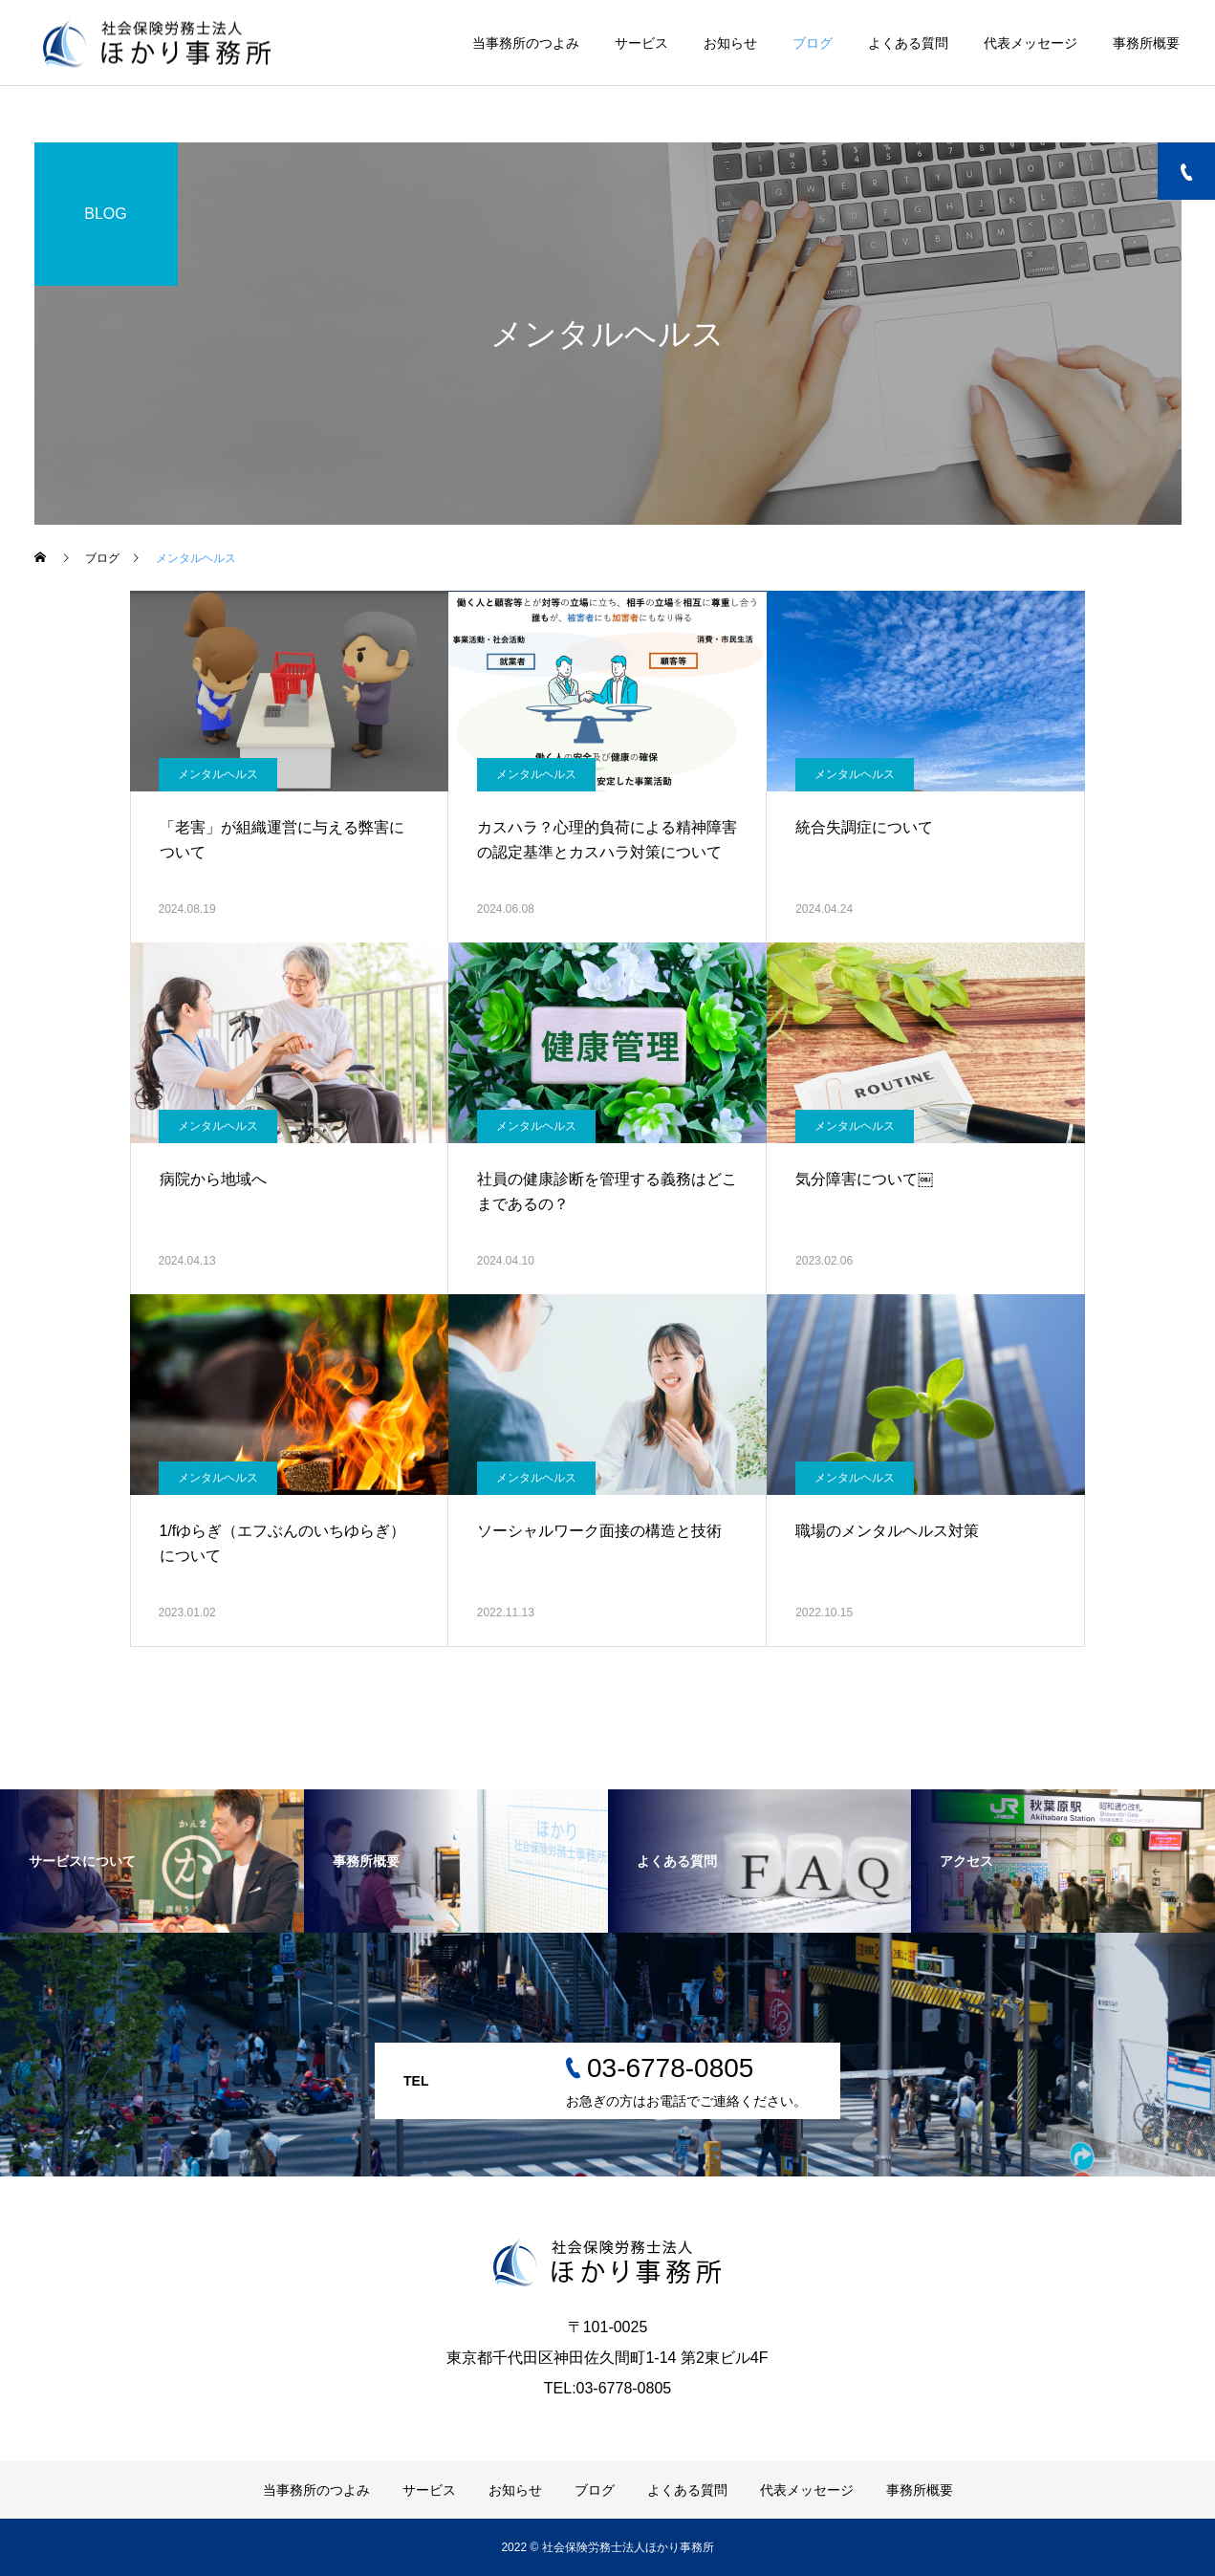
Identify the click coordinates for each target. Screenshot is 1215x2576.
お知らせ (730, 43)
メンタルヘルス (218, 774)
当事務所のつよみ (525, 43)
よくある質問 (908, 43)
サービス (641, 43)
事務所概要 (1146, 43)
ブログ (812, 43)
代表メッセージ (1030, 43)
